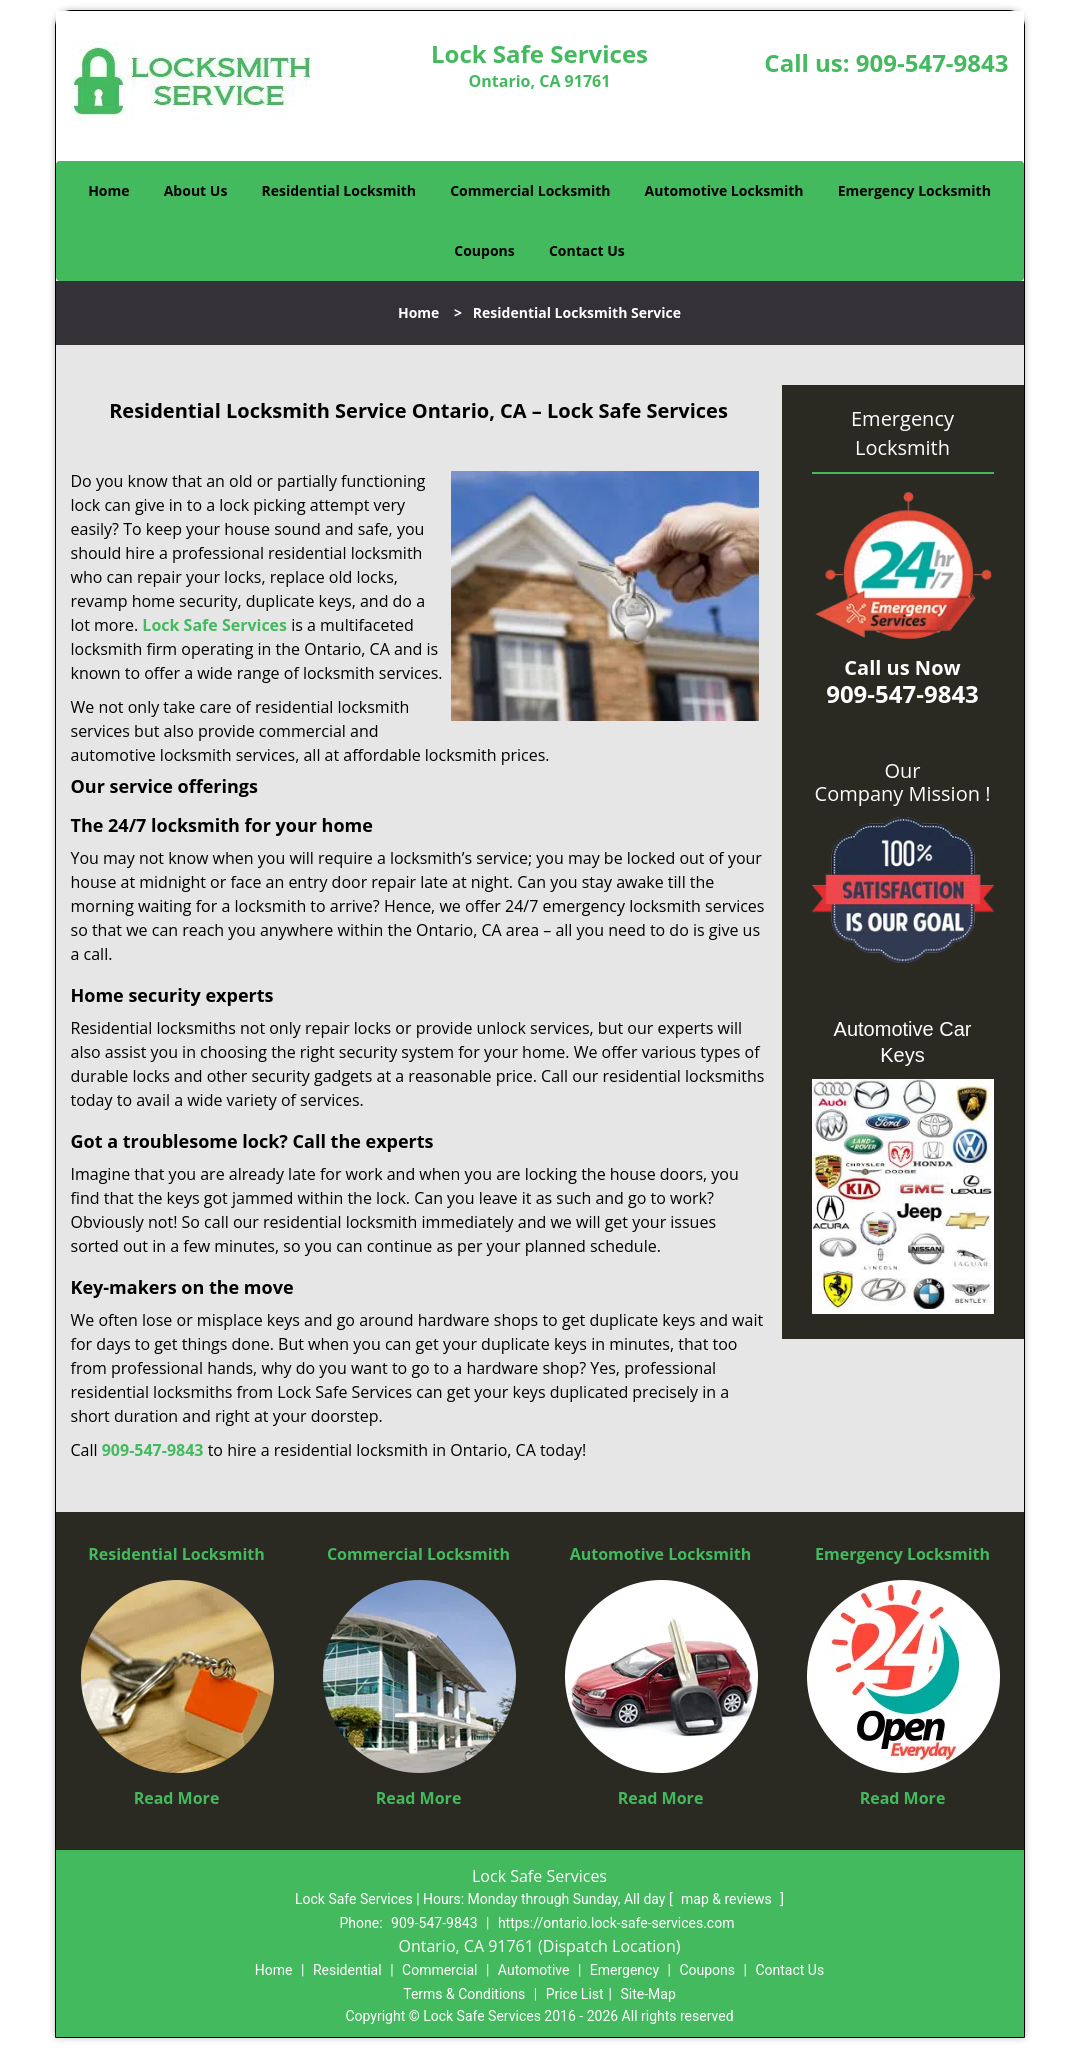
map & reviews (728, 1899)
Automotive (534, 1970)
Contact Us (587, 250)
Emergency (624, 1970)
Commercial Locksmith (530, 190)
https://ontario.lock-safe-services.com (616, 1923)
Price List (575, 1994)
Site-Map (648, 1994)
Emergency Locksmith (914, 190)
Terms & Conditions (464, 1994)
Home (108, 190)
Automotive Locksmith (724, 190)
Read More (177, 1798)
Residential (347, 1970)
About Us (196, 190)
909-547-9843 (932, 62)
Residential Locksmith (339, 190)
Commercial (439, 1970)
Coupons (484, 250)
